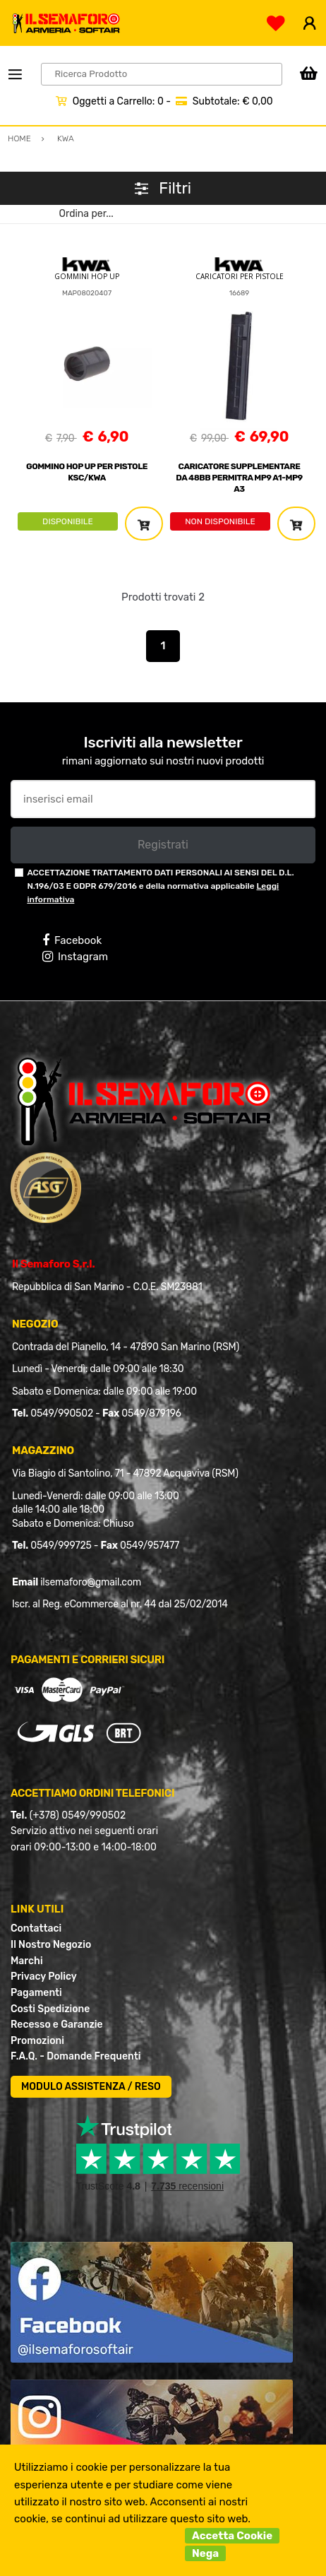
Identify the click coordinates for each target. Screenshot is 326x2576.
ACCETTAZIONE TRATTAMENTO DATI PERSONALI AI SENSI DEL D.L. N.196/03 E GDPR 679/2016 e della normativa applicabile (160, 886)
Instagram (75, 956)
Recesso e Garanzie (57, 2025)
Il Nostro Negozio (51, 1945)
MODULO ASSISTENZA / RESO (91, 2087)
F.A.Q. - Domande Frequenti (75, 2056)
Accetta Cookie (232, 2535)
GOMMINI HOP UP (86, 276)
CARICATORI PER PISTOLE (239, 276)
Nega (205, 2553)
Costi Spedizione (50, 2009)
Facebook (72, 940)
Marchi (27, 1961)
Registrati (163, 844)
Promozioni (37, 2041)
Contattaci (36, 1928)
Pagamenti (36, 1993)
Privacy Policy (44, 1977)
